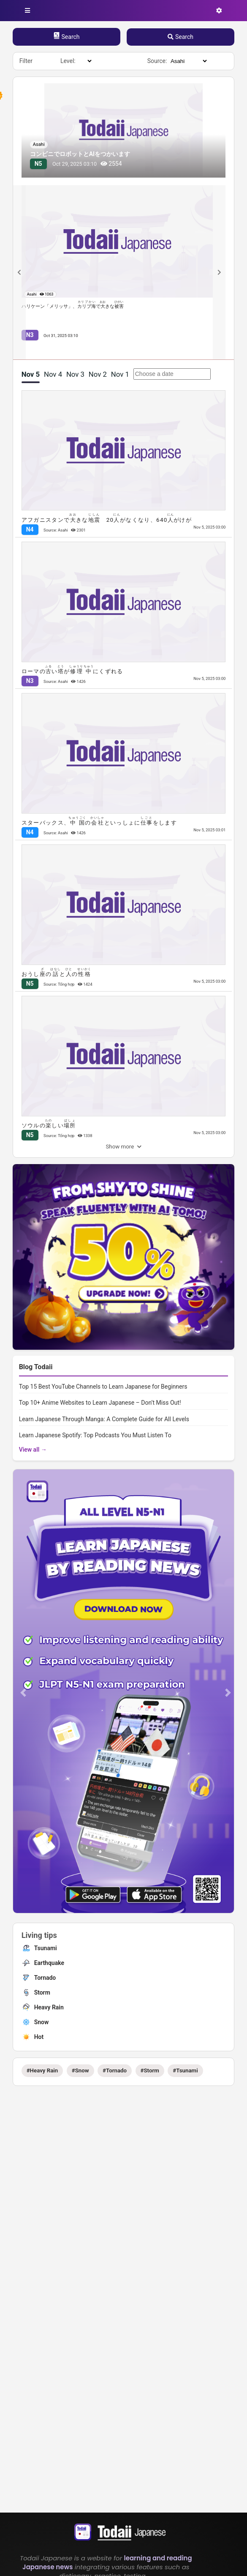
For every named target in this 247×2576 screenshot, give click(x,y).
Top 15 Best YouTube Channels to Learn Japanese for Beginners (103, 1386)
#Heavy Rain (42, 2070)
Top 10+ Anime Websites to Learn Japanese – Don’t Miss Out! (100, 1402)
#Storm (150, 2070)
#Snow (80, 2070)
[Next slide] (219, 272)
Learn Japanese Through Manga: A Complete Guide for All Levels (104, 1419)
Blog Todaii (36, 1367)
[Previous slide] (19, 272)
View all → (33, 1449)
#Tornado (115, 2070)
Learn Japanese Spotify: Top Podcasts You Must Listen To (95, 1435)
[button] (23, 1692)
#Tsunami (185, 2070)
